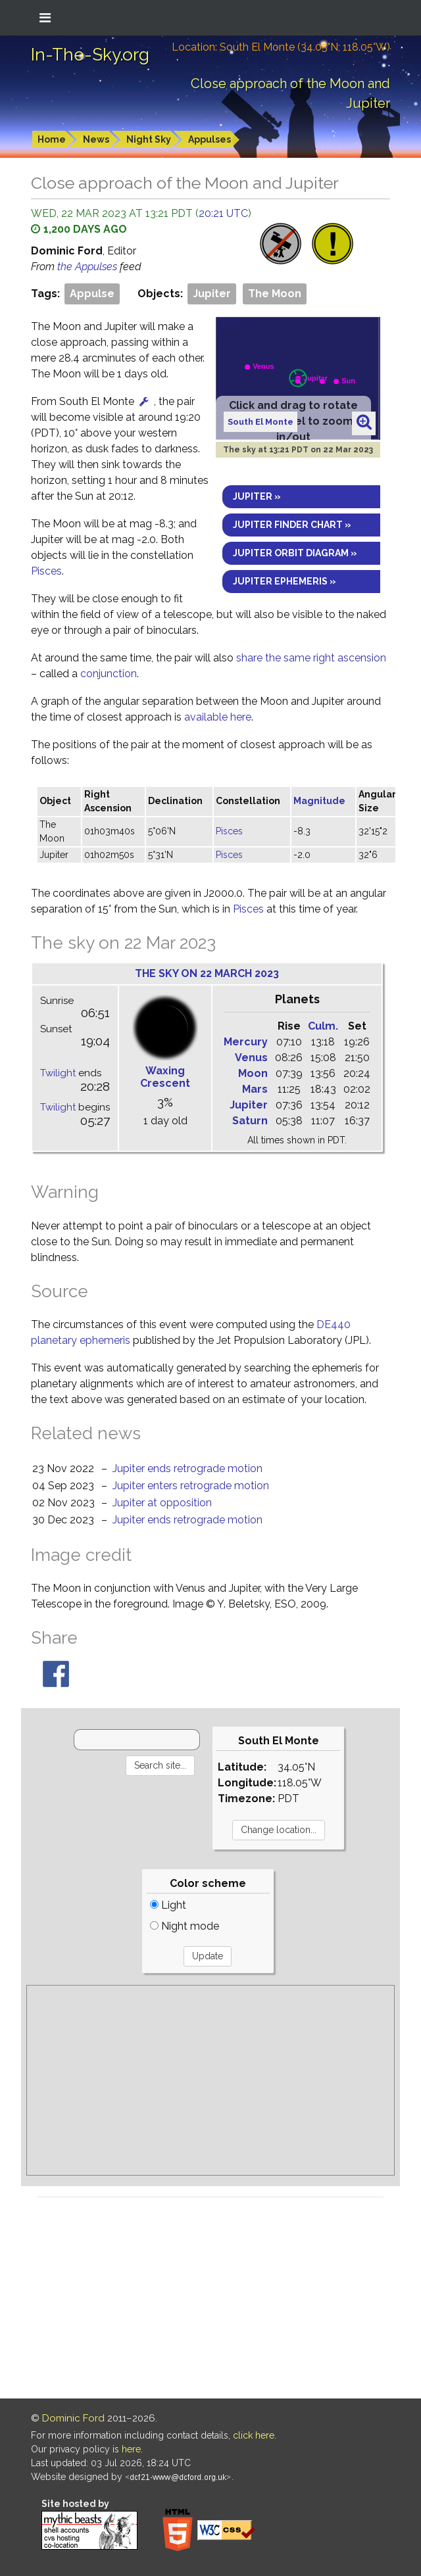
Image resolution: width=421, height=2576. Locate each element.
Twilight (58, 1073)
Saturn (250, 1120)
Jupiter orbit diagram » (295, 553)
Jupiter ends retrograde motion (187, 1468)
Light (168, 1905)
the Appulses (88, 266)
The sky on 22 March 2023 (207, 973)
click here (253, 2435)
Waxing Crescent (165, 1076)
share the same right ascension (311, 658)
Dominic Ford (73, 2418)
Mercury (246, 1042)
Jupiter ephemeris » (284, 581)
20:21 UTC (223, 213)
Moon (253, 1073)
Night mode (184, 1926)
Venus (251, 1057)
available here (217, 717)
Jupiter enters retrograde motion (190, 1485)
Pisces (46, 571)
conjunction (108, 673)
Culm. (323, 1026)
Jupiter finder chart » (292, 524)
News (96, 139)
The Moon (274, 293)
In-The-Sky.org (90, 54)
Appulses (209, 139)
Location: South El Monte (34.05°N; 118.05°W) (281, 47)
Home (51, 139)
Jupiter (212, 293)
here (131, 2449)
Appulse (92, 293)
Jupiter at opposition (162, 1502)
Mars (255, 1089)
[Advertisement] (210, 2080)
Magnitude (319, 801)
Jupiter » (257, 496)
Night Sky (148, 139)
